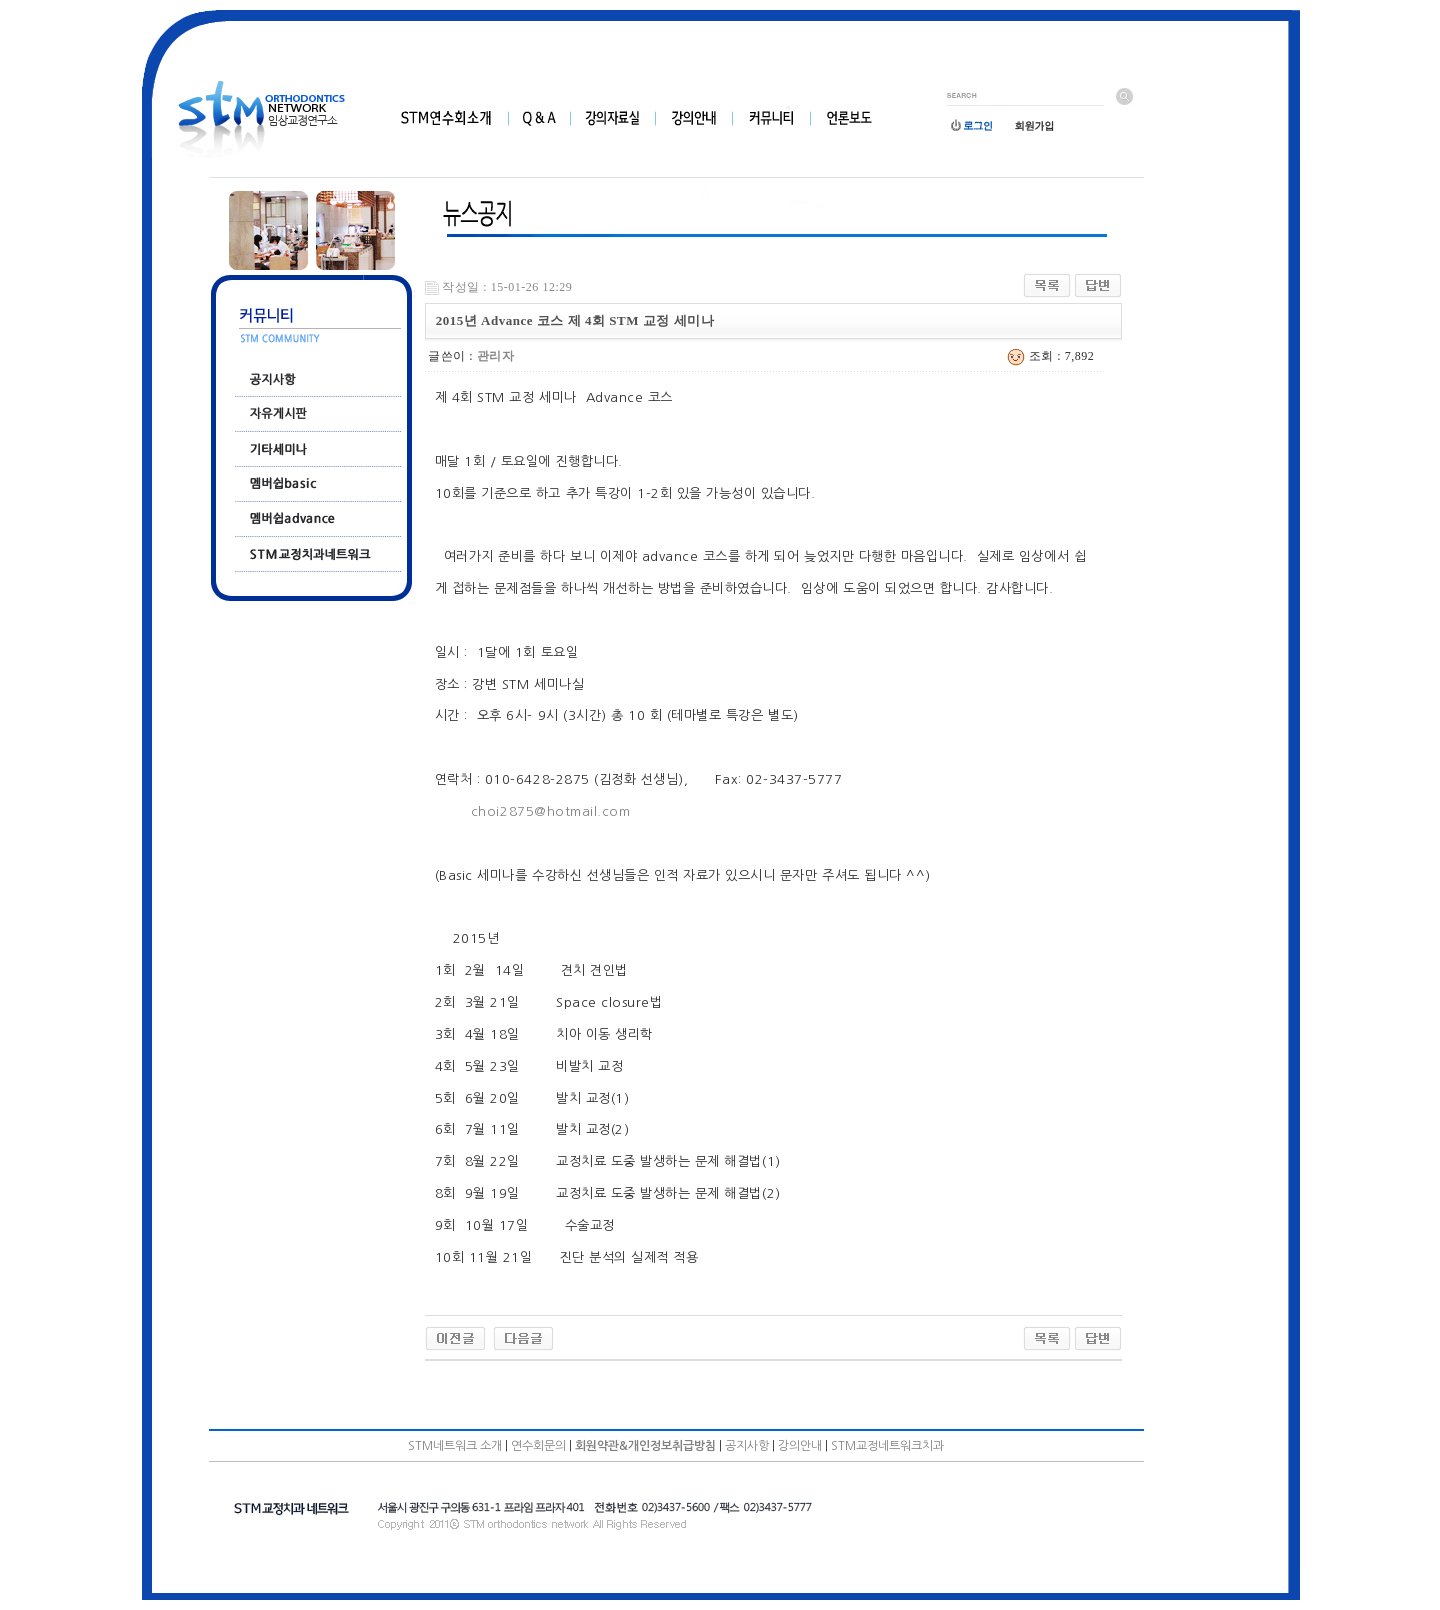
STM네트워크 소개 (455, 1446)
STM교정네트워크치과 (887, 1446)
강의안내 (800, 1446)
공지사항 (747, 1446)
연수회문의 (538, 1446)
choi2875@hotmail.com (550, 811)
